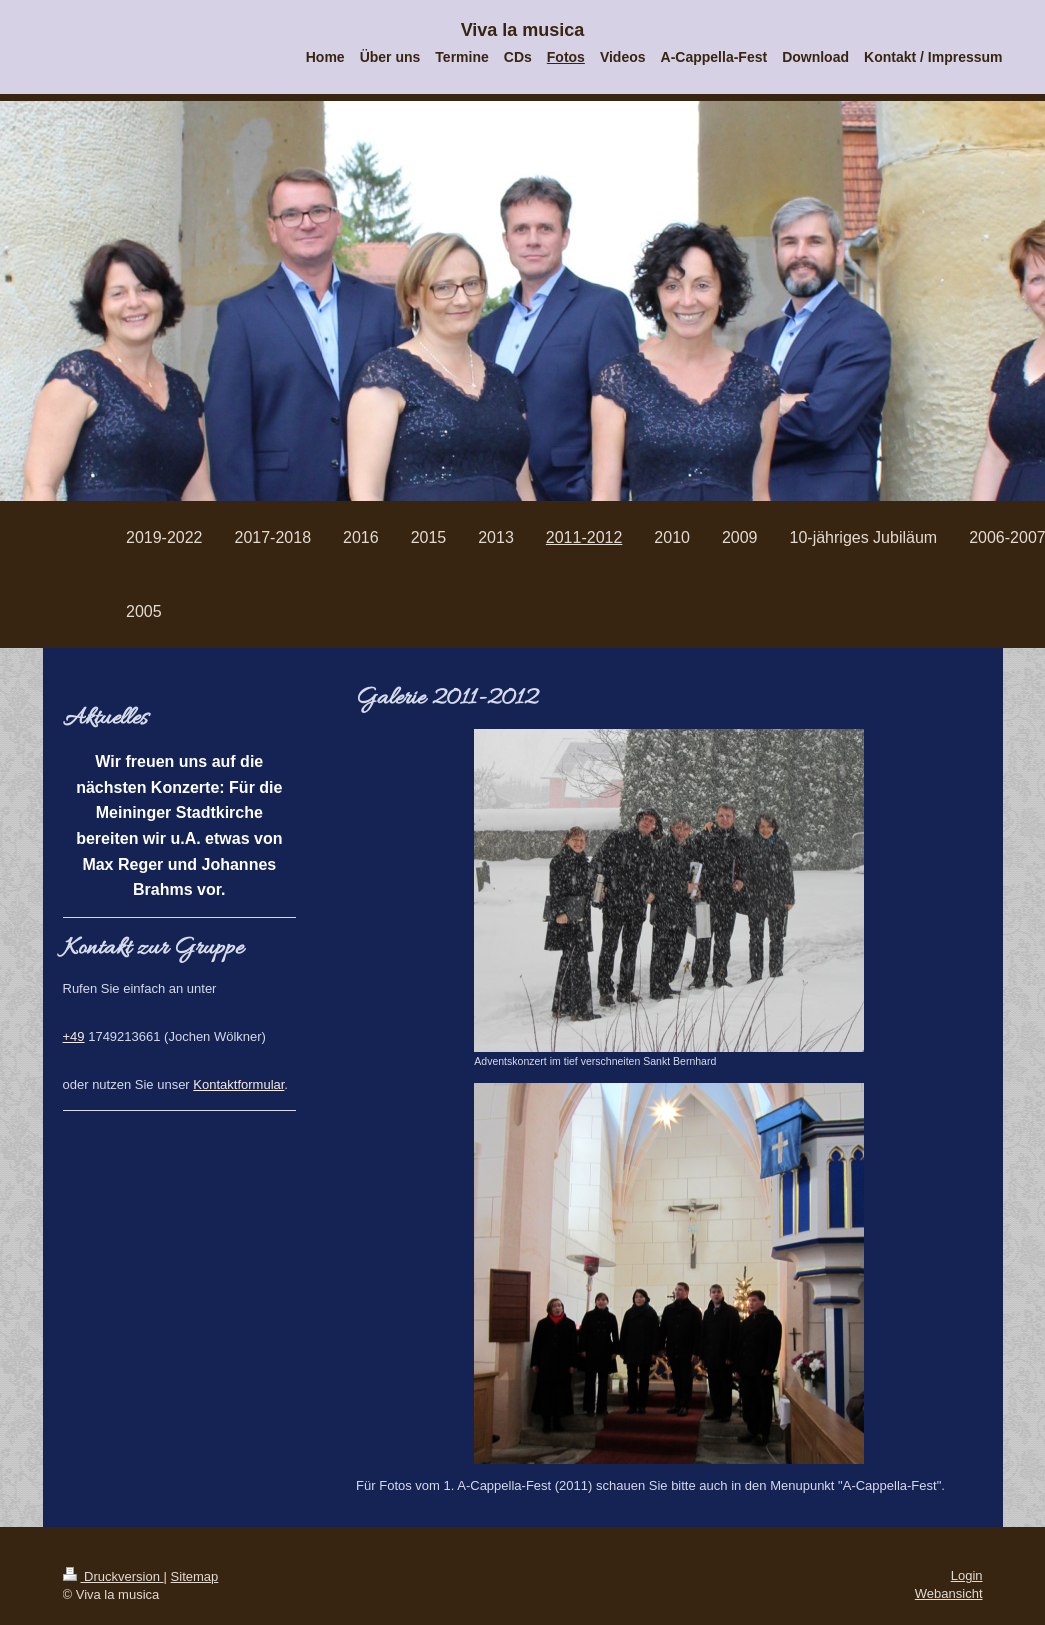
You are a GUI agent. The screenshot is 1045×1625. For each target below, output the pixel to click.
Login (967, 1575)
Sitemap (195, 1576)
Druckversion (113, 1576)
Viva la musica (523, 30)
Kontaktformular (238, 1084)
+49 (74, 1036)
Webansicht (949, 1593)
